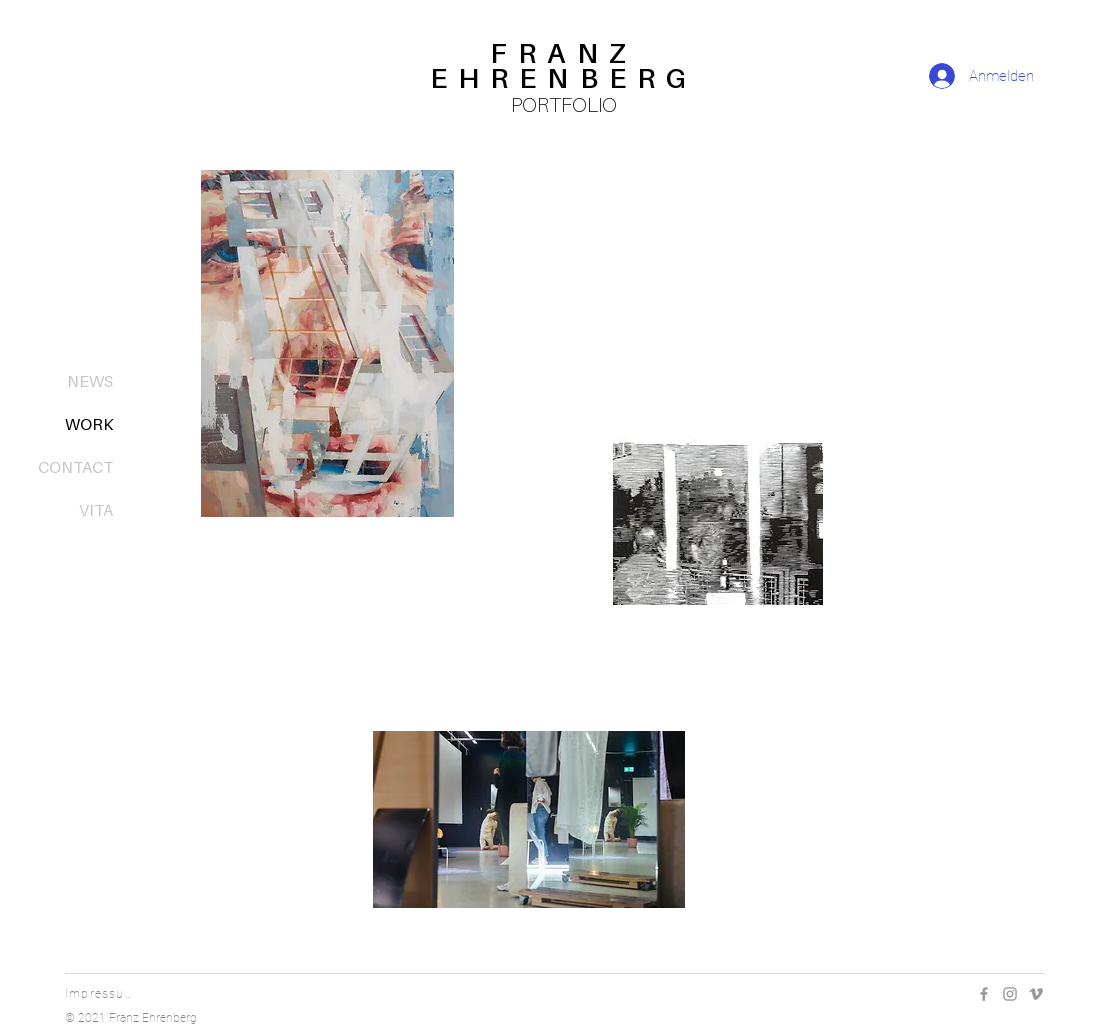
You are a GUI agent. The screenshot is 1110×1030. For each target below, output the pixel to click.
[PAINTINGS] (356, 566)
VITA (96, 510)
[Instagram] (1010, 994)
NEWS (90, 381)
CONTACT (75, 467)
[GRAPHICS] (770, 647)
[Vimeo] (1036, 994)
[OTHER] (529, 943)
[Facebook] (984, 994)
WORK (89, 424)
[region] (563, 83)
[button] (718, 521)
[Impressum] (102, 994)
